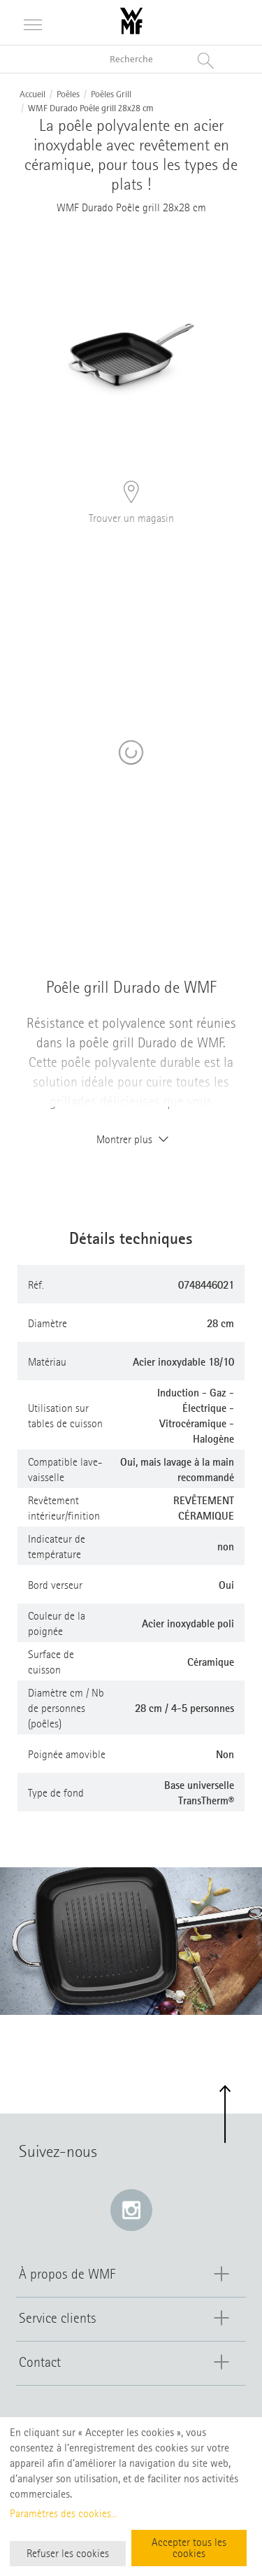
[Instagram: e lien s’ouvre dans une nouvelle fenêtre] (131, 2210)
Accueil (32, 94)
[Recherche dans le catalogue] (131, 59)
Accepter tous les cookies (189, 2548)
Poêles (68, 94)
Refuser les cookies (68, 2553)
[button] (225, 2115)
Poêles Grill (111, 94)
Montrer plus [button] (131, 1139)
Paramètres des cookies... (63, 2513)
